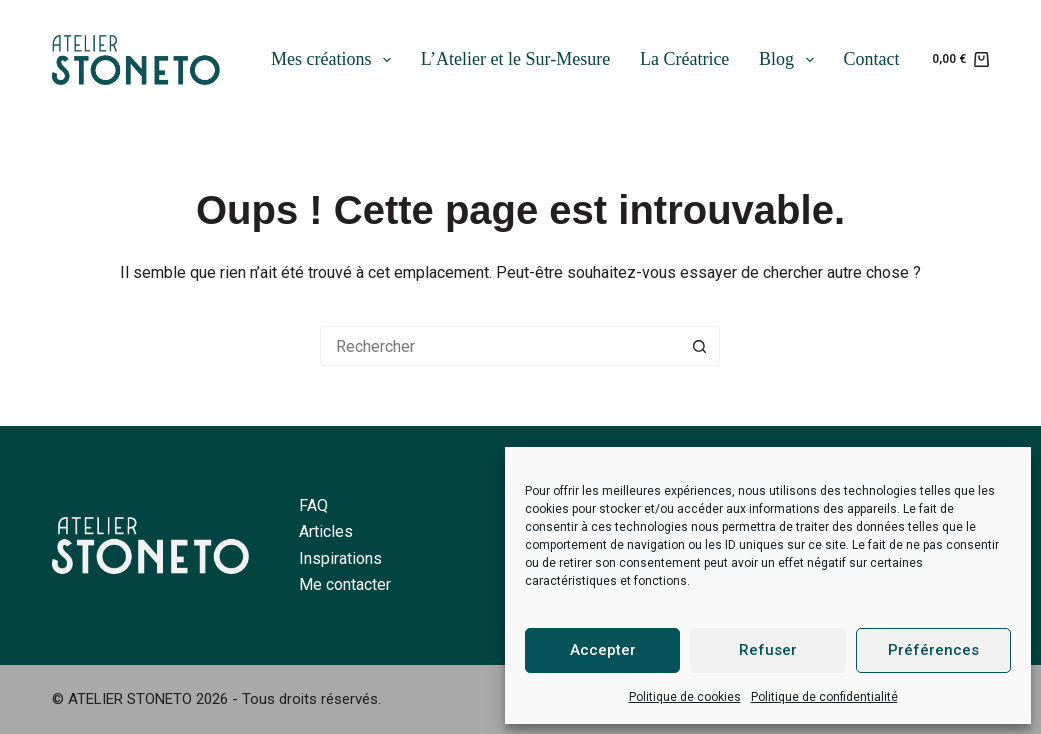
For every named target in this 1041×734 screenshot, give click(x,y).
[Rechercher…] (500, 346)
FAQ (313, 505)
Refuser (768, 650)
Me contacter (345, 584)
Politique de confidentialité (824, 697)
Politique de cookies (685, 697)
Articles (326, 531)
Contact (871, 59)
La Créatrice (684, 59)
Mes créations (335, 60)
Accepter (603, 650)
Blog (790, 60)
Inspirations (340, 558)
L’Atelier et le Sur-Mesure (515, 59)
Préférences (933, 650)
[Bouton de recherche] (700, 346)
